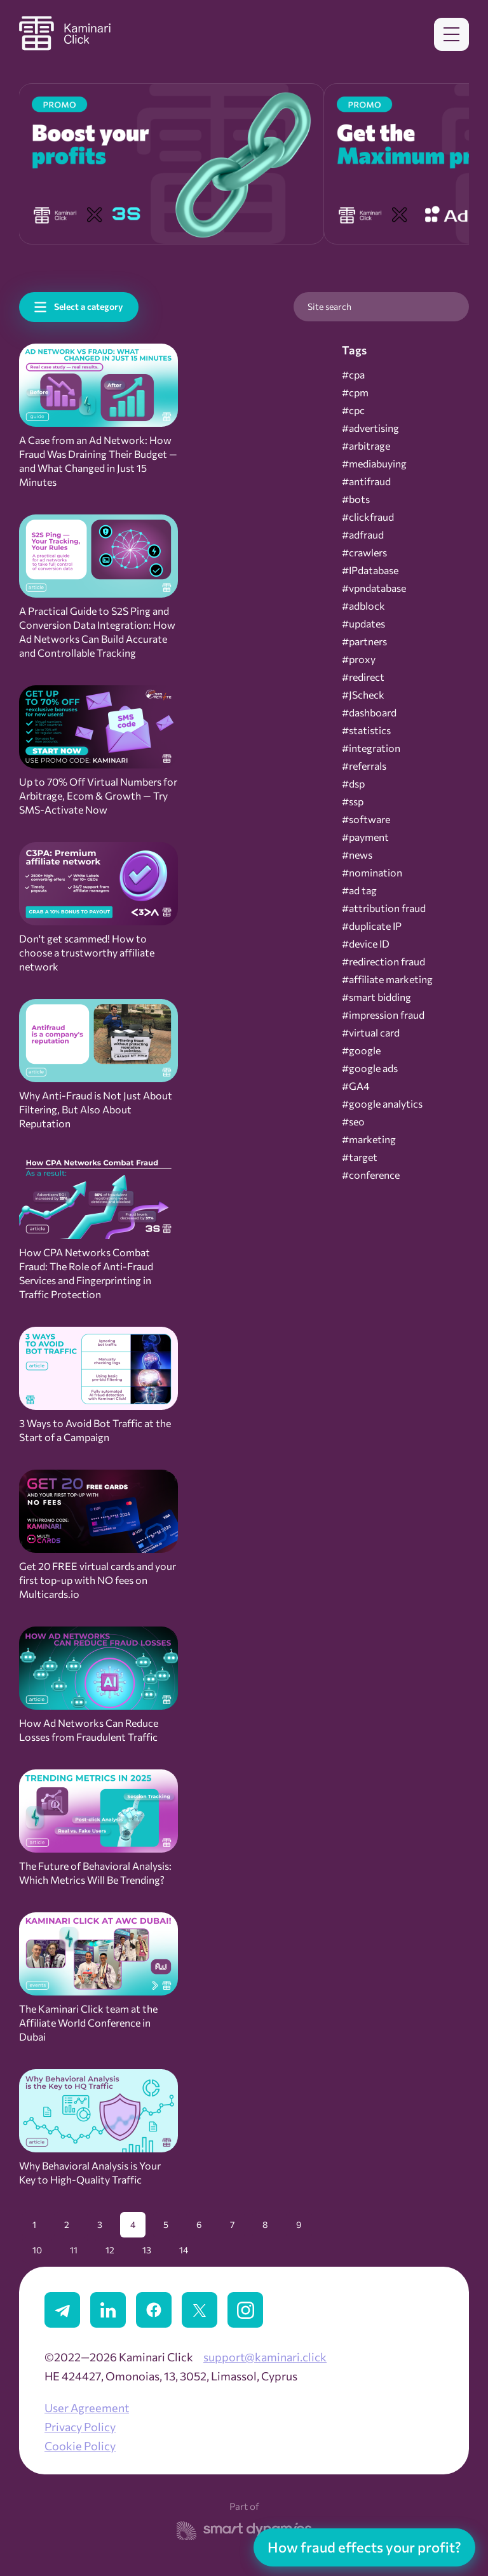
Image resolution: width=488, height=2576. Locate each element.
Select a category (88, 306)
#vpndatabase (374, 588)
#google (361, 1050)
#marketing (369, 1139)
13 (146, 2249)
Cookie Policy (80, 2446)
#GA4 (356, 1086)
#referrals (364, 766)
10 (37, 2249)
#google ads (370, 1068)
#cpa (353, 374)
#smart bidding (376, 997)
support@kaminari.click (265, 2357)
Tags (354, 350)
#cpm (355, 392)
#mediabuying (374, 463)
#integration (371, 748)
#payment (365, 837)
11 (74, 2249)
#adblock (363, 606)
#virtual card (371, 1032)
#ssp (352, 801)
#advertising (370, 428)
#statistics (366, 730)
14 (183, 2249)
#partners (364, 641)
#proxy (359, 659)
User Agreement (86, 2408)
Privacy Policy (80, 2427)
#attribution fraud (384, 908)
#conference (371, 1175)
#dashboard (369, 712)
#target (359, 1157)
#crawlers (364, 552)
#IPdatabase (370, 570)
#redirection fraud (383, 961)
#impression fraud (383, 1015)
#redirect (363, 677)
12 (109, 2249)
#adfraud (363, 534)
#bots (356, 499)
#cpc (353, 410)
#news (357, 855)
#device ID (366, 943)
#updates (363, 623)
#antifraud (366, 481)
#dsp (353, 783)
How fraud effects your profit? (364, 2547)
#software (366, 819)
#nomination (372, 872)
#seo (353, 1121)
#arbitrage (366, 446)
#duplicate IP (372, 926)
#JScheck (363, 695)
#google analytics (382, 1104)
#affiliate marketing (387, 979)
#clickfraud (368, 517)
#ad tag (359, 890)
